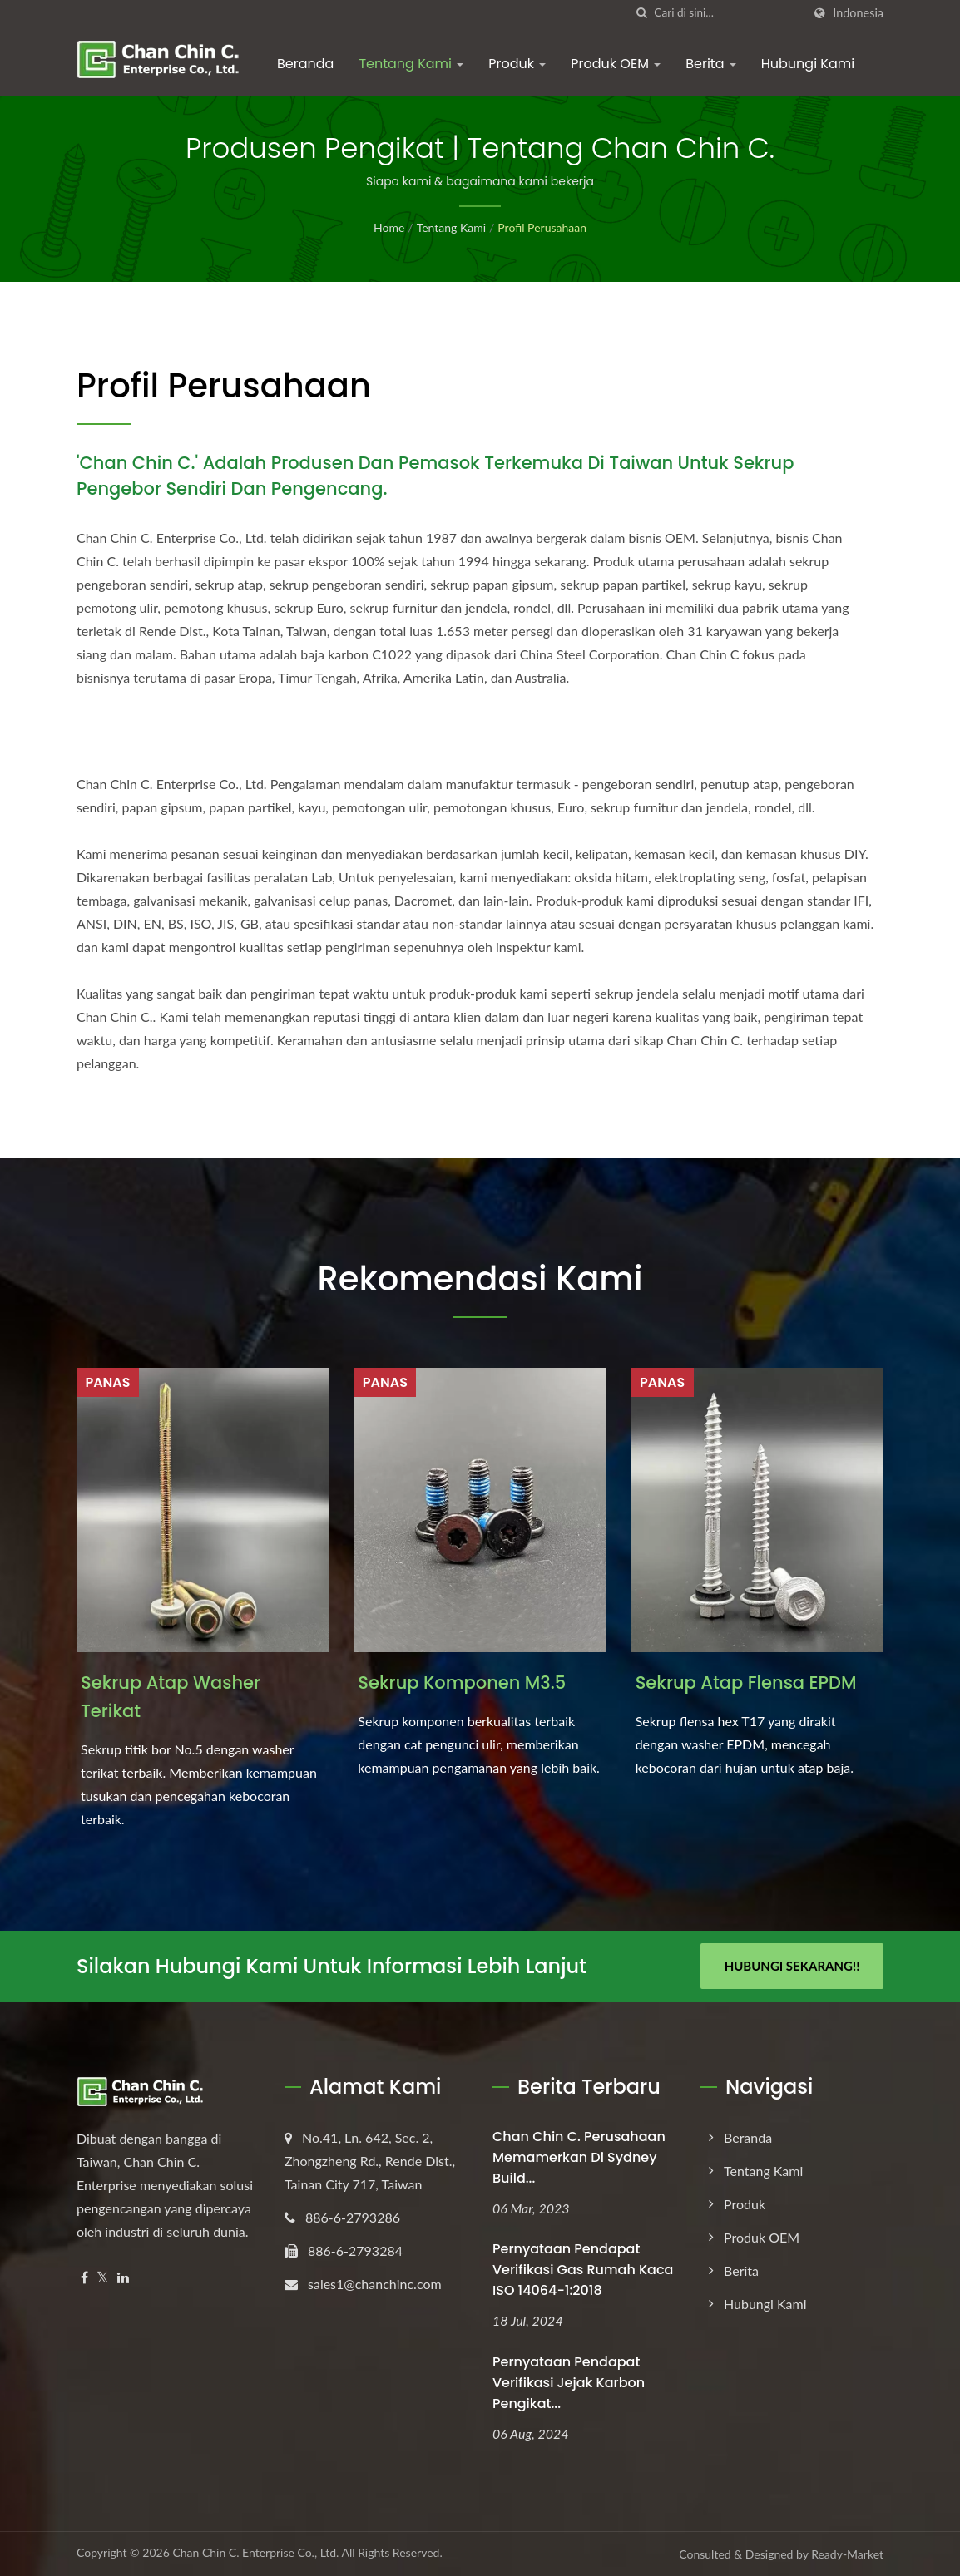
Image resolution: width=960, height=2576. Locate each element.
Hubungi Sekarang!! (792, 1965)
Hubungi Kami (807, 63)
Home (389, 227)
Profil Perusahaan (541, 227)
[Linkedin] (123, 2277)
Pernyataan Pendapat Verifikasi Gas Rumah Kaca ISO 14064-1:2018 (582, 2269)
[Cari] (641, 13)
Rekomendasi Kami (480, 1279)
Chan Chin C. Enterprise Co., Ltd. (255, 2552)
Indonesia (858, 13)
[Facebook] (84, 2277)
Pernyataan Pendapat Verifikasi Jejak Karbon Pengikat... (568, 2382)
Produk (517, 63)
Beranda (305, 63)
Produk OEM (616, 63)
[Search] (728, 13)
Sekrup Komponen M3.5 (462, 1682)
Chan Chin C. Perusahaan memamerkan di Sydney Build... (579, 2157)
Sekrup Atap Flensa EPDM (746, 1682)
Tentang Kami (411, 63)
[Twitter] (102, 2277)
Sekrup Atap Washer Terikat (170, 1696)
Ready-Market (847, 2554)
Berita (710, 63)
